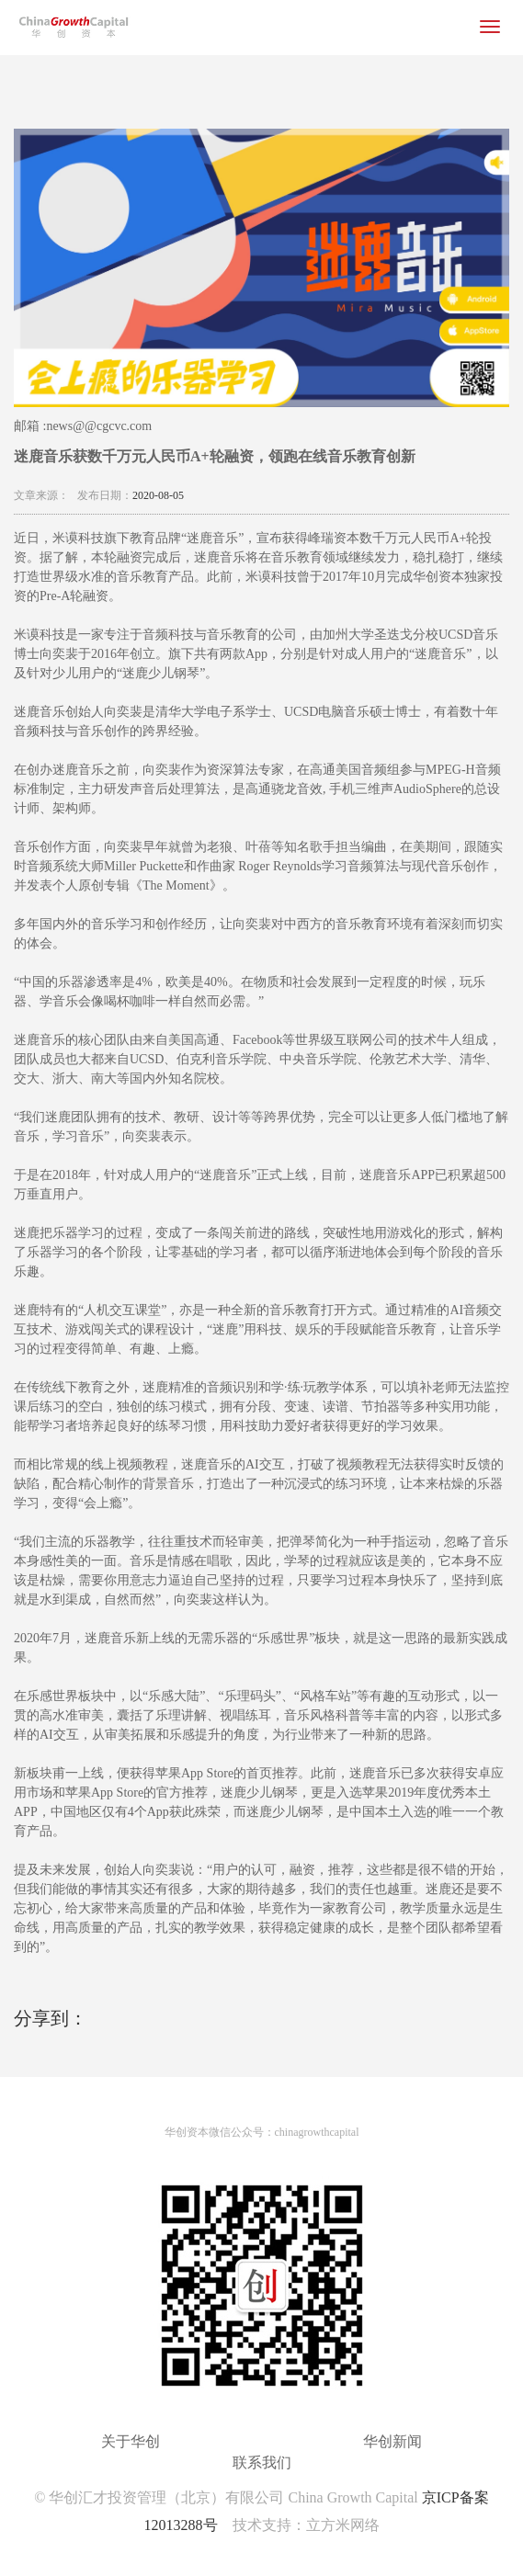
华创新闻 (392, 2441)
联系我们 (262, 2462)
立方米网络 (343, 2525)
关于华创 (130, 2441)
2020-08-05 (158, 495)
